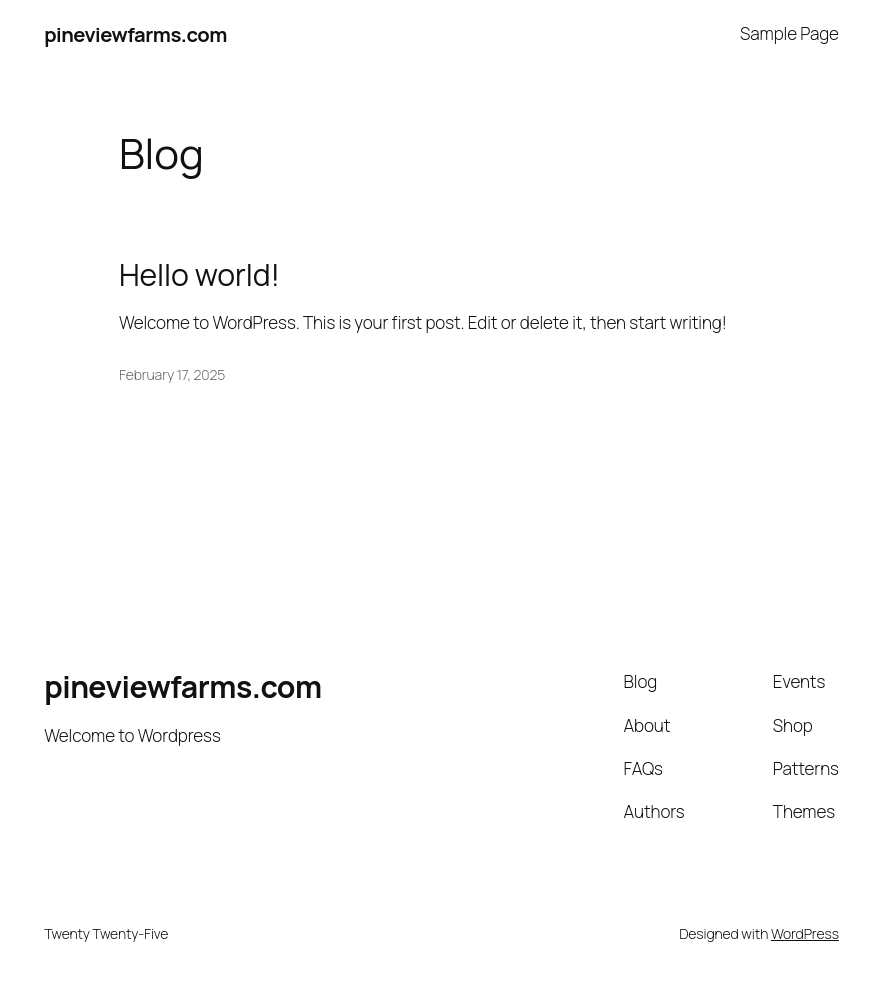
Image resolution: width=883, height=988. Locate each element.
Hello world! (199, 275)
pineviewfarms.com (135, 34)
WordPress (805, 933)
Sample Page (789, 33)
